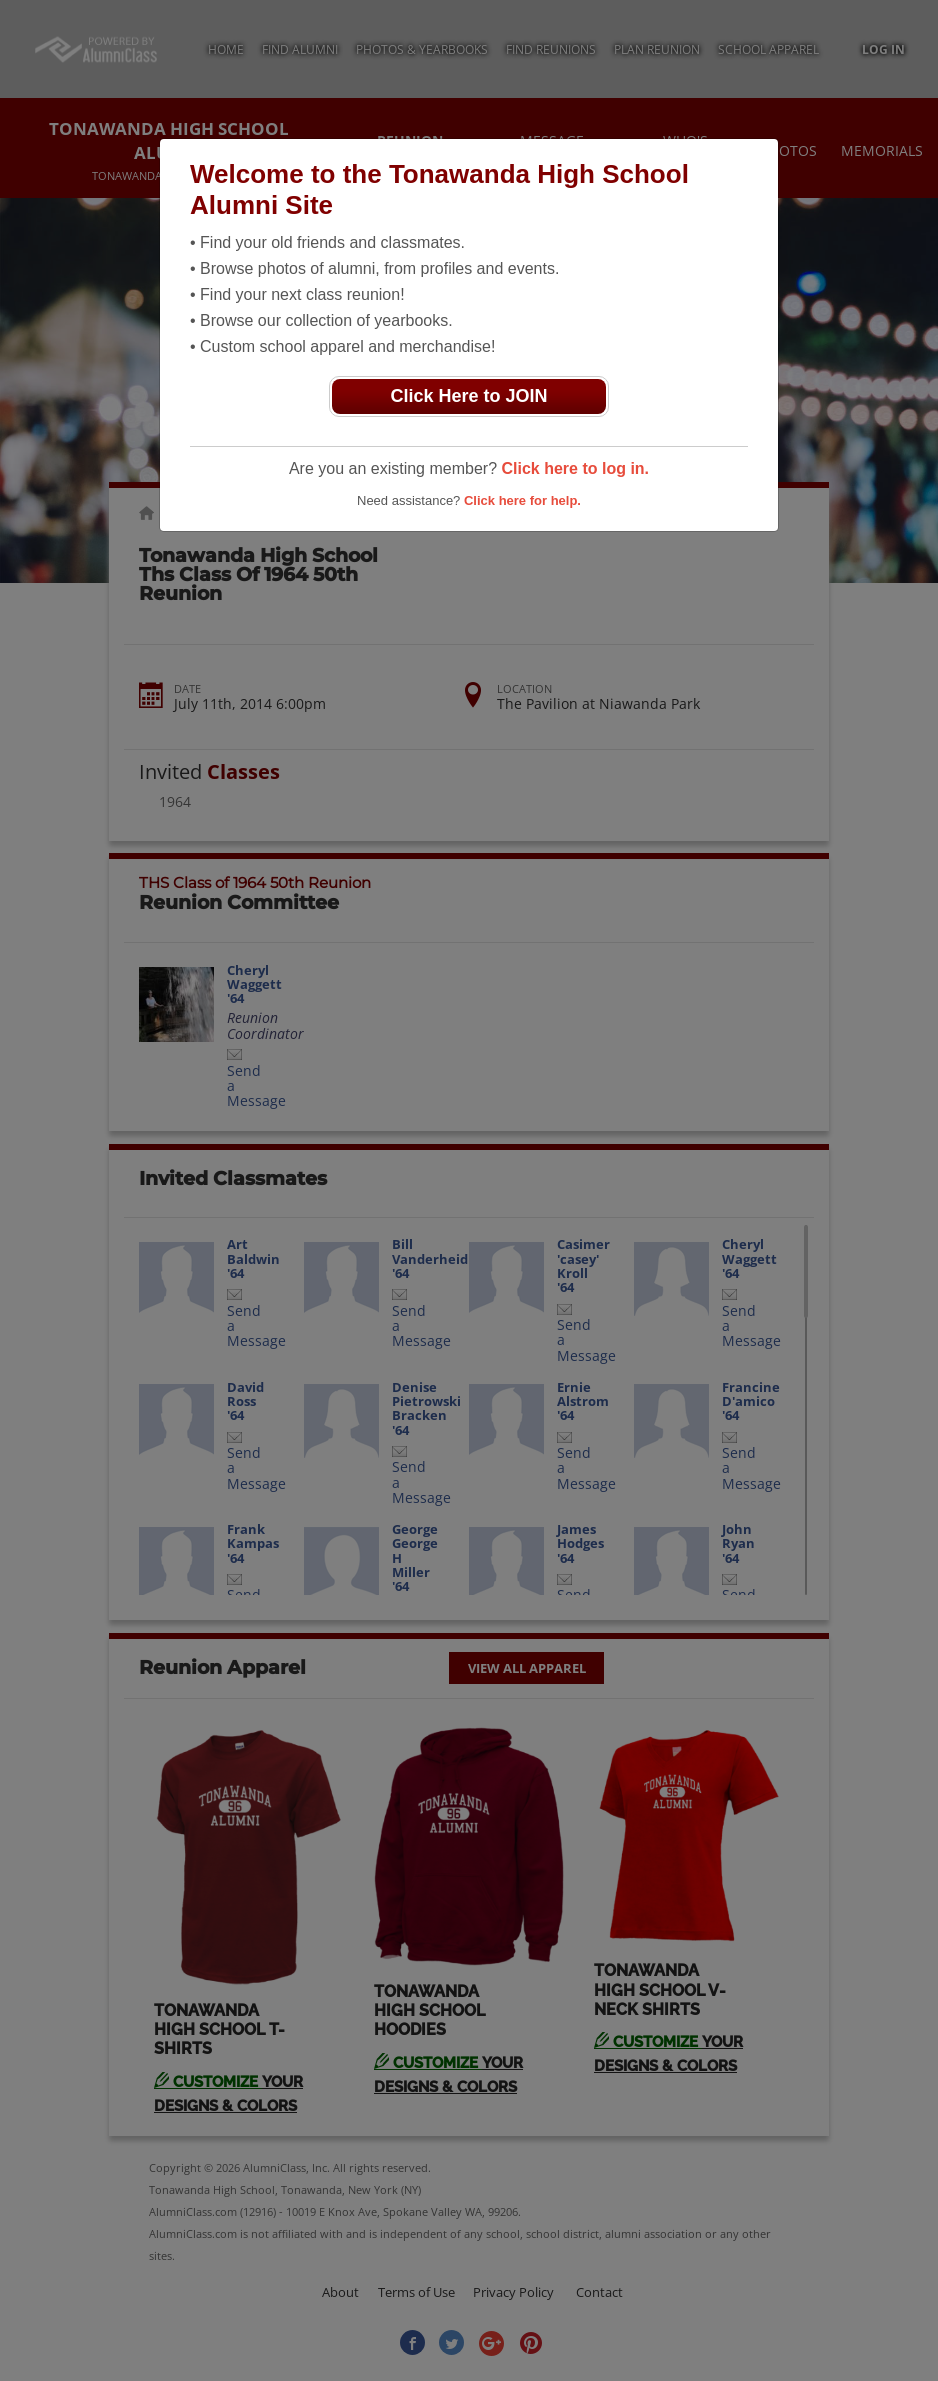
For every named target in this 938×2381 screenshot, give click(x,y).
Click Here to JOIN (468, 396)
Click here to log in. (575, 468)
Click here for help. (522, 500)
